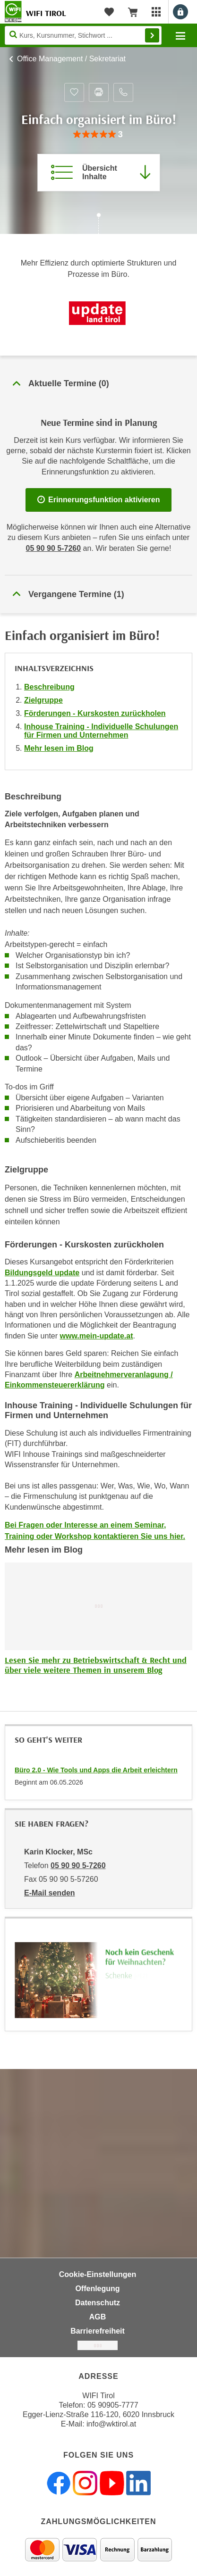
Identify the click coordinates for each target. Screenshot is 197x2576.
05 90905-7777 (112, 2405)
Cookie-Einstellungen (98, 2274)
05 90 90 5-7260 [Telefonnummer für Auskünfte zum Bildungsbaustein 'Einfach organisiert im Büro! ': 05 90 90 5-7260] (53, 548)
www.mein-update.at (96, 1336)
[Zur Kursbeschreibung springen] (98, 172)
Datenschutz (97, 2303)
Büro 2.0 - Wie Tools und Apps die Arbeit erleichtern (96, 1770)
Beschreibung (49, 687)
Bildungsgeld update (42, 1273)
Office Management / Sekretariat (71, 59)
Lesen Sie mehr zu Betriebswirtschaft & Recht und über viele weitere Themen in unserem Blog (96, 1665)
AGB (97, 2317)
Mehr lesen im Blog (59, 748)
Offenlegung (97, 2289)
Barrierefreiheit (97, 2331)
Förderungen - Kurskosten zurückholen (95, 713)
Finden (152, 35)
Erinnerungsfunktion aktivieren (98, 500)
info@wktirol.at (111, 2424)
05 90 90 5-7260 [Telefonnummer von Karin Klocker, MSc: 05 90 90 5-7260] (78, 1865)
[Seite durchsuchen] (83, 35)
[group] (98, 135)
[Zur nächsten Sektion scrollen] (98, 224)
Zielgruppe (43, 700)
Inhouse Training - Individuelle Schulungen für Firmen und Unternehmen (101, 731)
